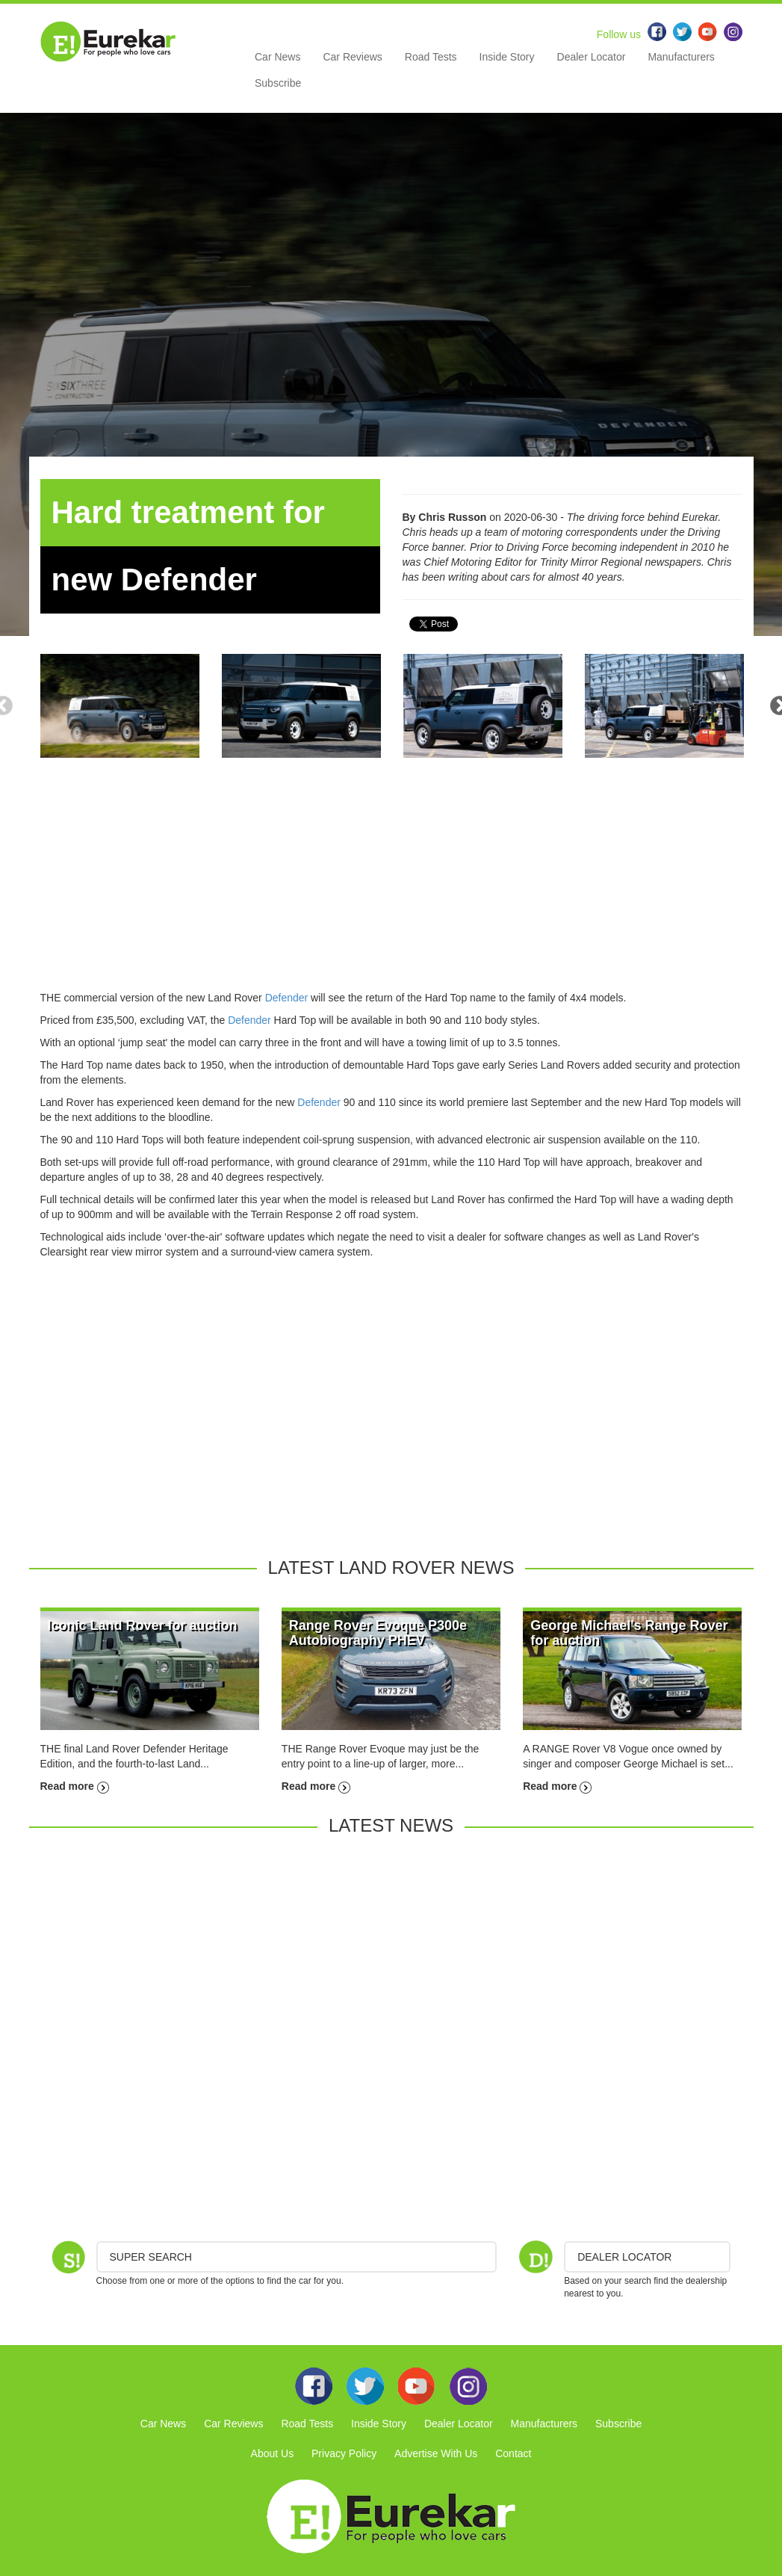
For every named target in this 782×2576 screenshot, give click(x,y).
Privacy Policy (343, 2453)
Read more (74, 1786)
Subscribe (278, 83)
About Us (272, 2453)
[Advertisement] (391, 885)
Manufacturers (681, 57)
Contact (513, 2453)
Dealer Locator (591, 57)
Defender (286, 998)
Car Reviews (352, 57)
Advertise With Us (435, 2453)
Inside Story (507, 57)
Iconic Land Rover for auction (143, 1625)
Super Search (151, 2257)
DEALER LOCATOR (624, 2257)
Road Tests (431, 57)
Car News (277, 57)
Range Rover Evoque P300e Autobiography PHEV (378, 1633)
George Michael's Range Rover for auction (628, 1633)
